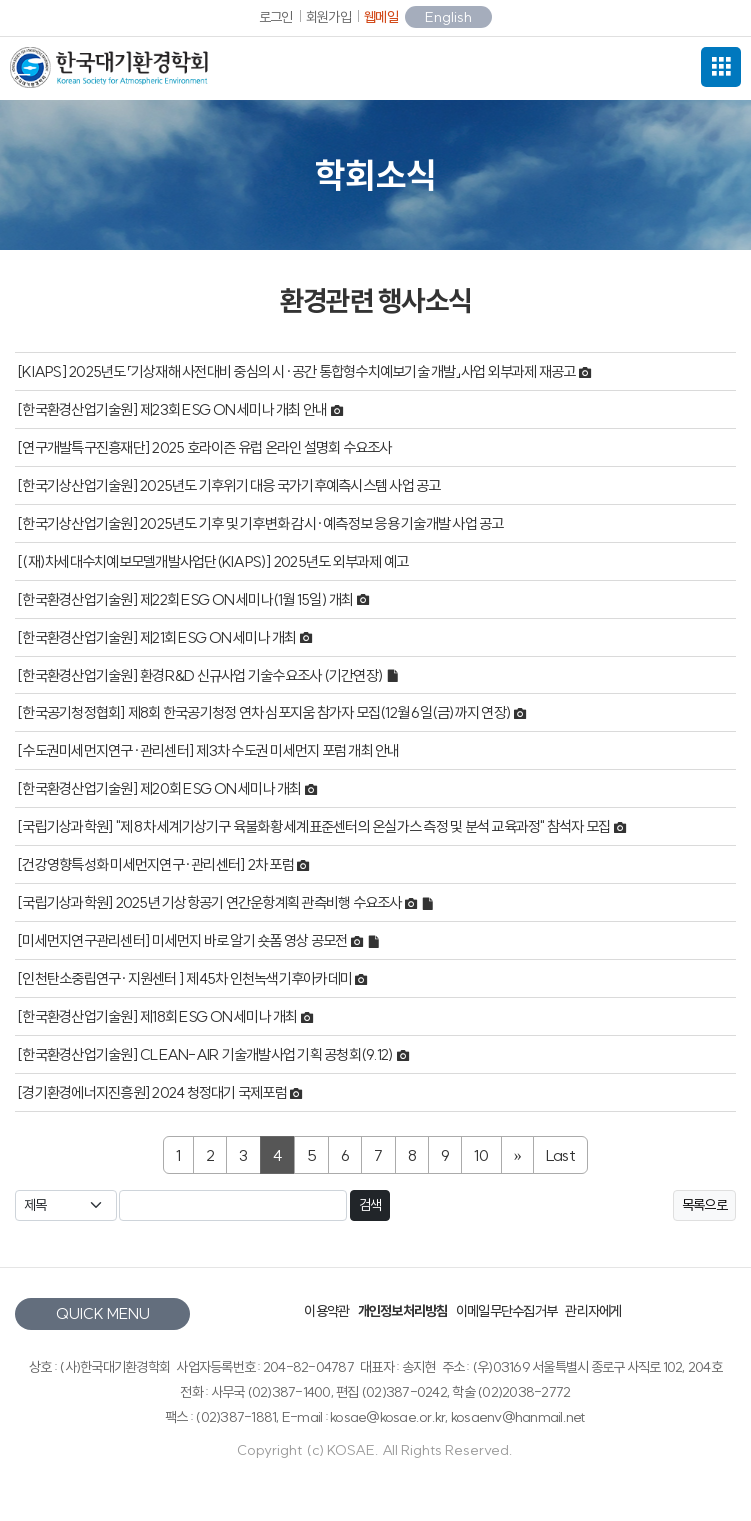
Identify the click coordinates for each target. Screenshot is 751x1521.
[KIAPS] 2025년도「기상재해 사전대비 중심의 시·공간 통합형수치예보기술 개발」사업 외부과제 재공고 (297, 371)
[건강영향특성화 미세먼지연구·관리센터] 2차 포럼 (156, 865)
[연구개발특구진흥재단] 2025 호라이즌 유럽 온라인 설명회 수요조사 (204, 447)
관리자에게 (593, 1311)
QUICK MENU (103, 1313)
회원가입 (328, 17)
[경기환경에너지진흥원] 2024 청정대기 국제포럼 (153, 1092)
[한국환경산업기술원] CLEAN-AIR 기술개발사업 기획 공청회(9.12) (206, 1054)
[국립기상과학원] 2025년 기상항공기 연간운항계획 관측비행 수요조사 (210, 903)
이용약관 (326, 1311)
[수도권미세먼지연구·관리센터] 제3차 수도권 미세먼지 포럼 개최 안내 (208, 751)
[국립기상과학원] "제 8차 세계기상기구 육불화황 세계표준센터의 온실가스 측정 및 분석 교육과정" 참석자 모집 (315, 827)
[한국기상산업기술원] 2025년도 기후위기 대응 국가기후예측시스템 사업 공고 (229, 485)
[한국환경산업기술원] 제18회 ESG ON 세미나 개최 (158, 1016)
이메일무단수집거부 (506, 1311)
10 (481, 1155)
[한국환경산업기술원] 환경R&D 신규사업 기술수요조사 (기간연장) (201, 675)
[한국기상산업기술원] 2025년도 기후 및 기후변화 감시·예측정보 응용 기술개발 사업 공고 (260, 523)
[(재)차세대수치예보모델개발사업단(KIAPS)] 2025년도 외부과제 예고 (212, 561)
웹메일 (381, 17)
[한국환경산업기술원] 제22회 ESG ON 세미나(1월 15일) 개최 (186, 599)
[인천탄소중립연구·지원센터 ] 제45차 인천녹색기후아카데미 (185, 978)
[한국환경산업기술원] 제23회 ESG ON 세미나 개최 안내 (173, 409)
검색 (370, 1205)
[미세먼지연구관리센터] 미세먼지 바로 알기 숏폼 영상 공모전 (183, 941)
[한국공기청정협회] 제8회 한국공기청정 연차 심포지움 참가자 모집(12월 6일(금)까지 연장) (265, 713)
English (448, 17)
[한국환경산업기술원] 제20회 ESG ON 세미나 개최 (160, 789)
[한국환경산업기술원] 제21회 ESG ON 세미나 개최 (158, 637)
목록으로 (704, 1205)
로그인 (276, 17)
